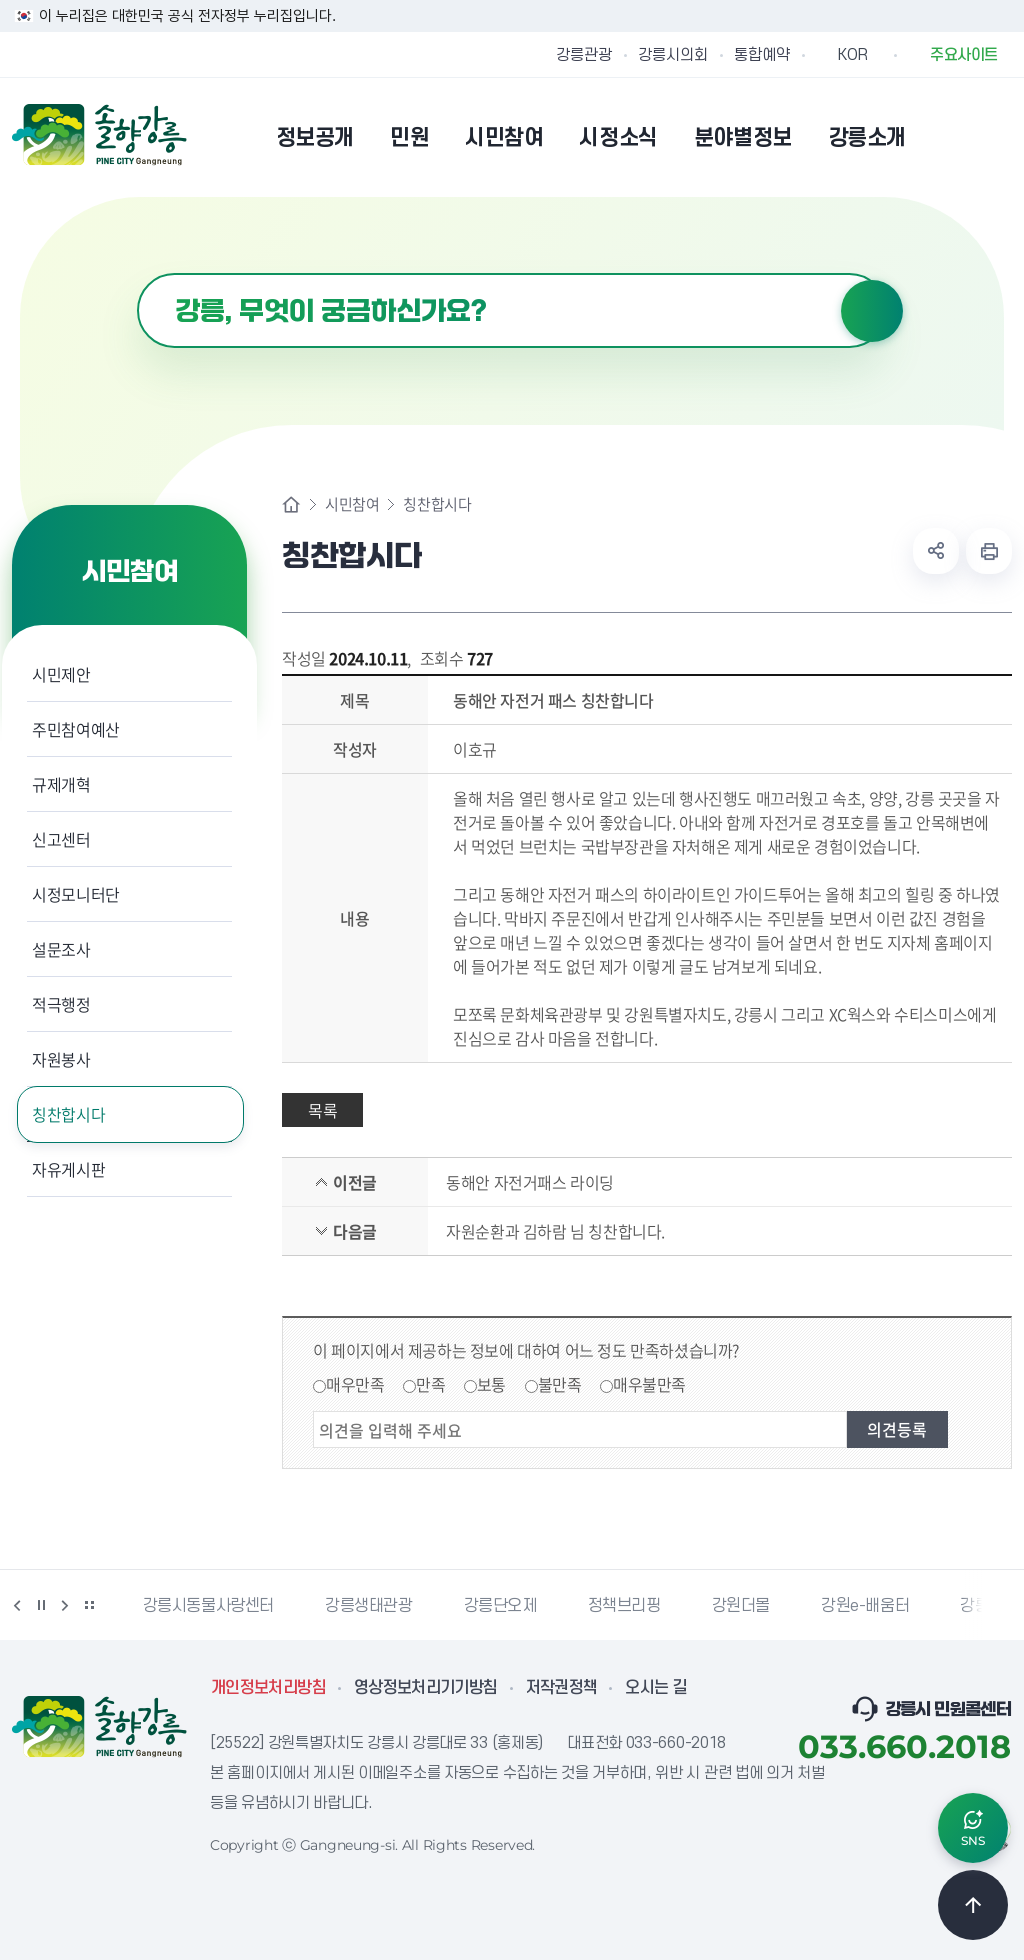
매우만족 (355, 1384)
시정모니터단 (76, 894)
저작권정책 (562, 1688)
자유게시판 (68, 1169)
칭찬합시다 (68, 1114)
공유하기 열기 (936, 551)
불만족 (560, 1384)
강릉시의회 (673, 55)
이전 (17, 1605)
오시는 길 (656, 1688)
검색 (872, 311)
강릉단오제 (500, 1606)
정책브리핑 (624, 1606)
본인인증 (948, 137)
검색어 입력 (137, 273)
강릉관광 (584, 55)
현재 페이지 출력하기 (989, 551)
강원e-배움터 (865, 1606)
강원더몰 (741, 1606)
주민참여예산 (76, 729)
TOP (973, 1905)
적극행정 (61, 1004)
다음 (65, 1605)
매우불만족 (649, 1384)
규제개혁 (61, 784)
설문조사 (61, 949)
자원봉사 (61, 1059)
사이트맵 (999, 137)
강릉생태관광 (369, 1606)
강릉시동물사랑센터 (208, 1606)
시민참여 (352, 504)
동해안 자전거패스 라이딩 (530, 1182)
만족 (430, 1384)
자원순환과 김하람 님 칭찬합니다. (555, 1231)
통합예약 (762, 55)
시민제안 (61, 674)
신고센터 (61, 839)
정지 (41, 1605)
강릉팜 (982, 1606)
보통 (491, 1384)
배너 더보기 (89, 1605)
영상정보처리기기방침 (426, 1688)
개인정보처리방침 (268, 1688)
